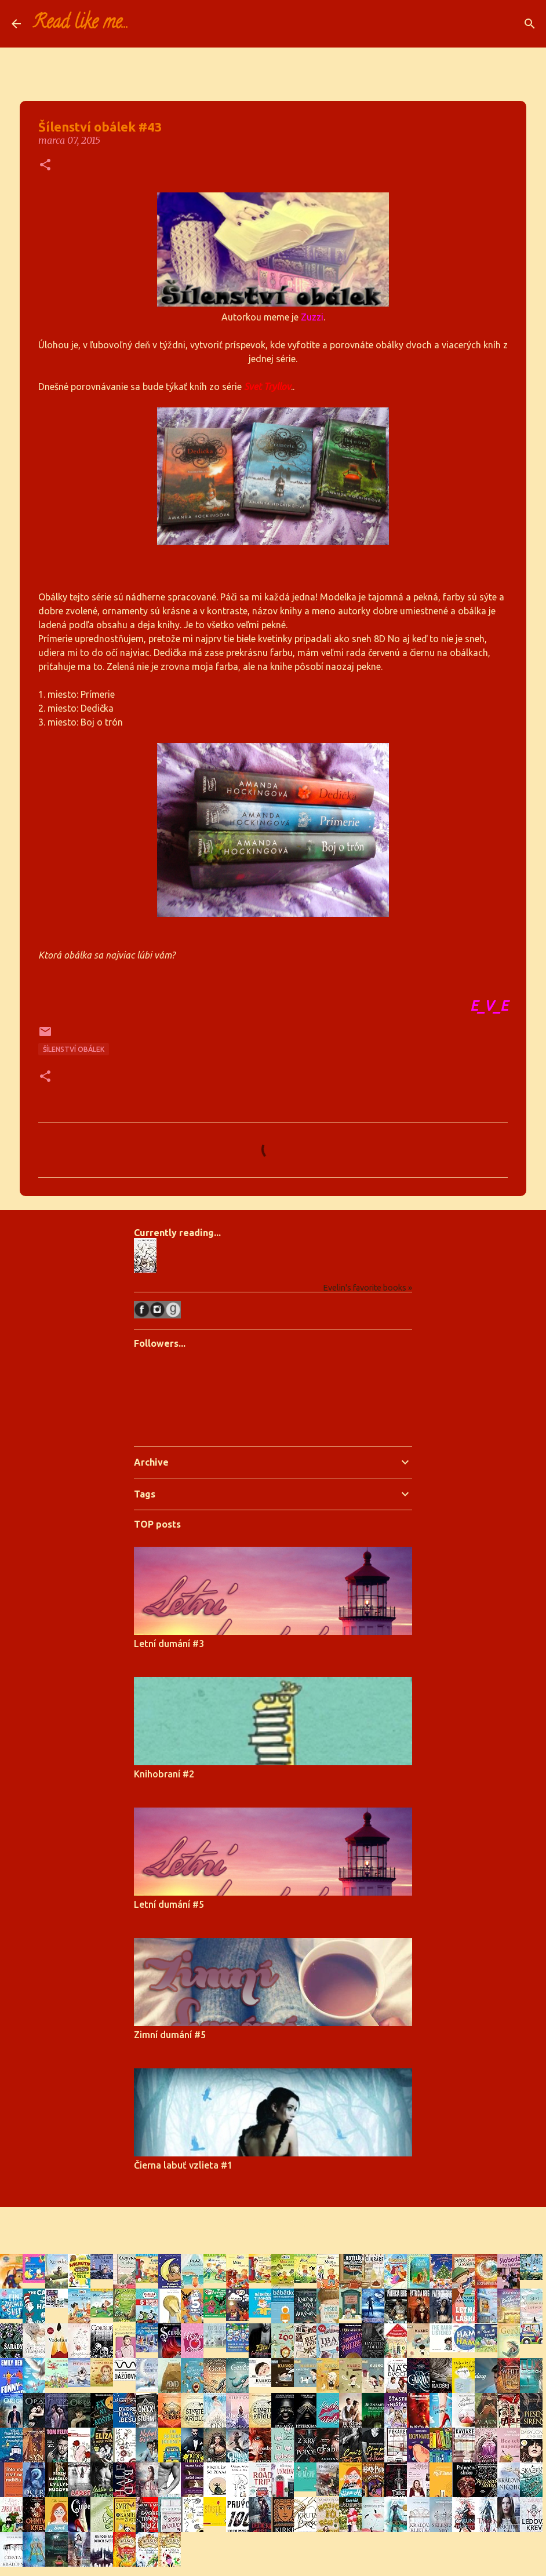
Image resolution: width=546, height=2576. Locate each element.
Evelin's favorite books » (367, 1287)
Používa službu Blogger (273, 2223)
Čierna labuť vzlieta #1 (183, 2165)
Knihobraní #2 (164, 1774)
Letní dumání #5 (169, 1904)
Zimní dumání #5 (170, 2035)
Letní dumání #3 (169, 1643)
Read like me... (80, 23)
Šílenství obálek (73, 1049)
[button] (45, 165)
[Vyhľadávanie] (145, 24)
